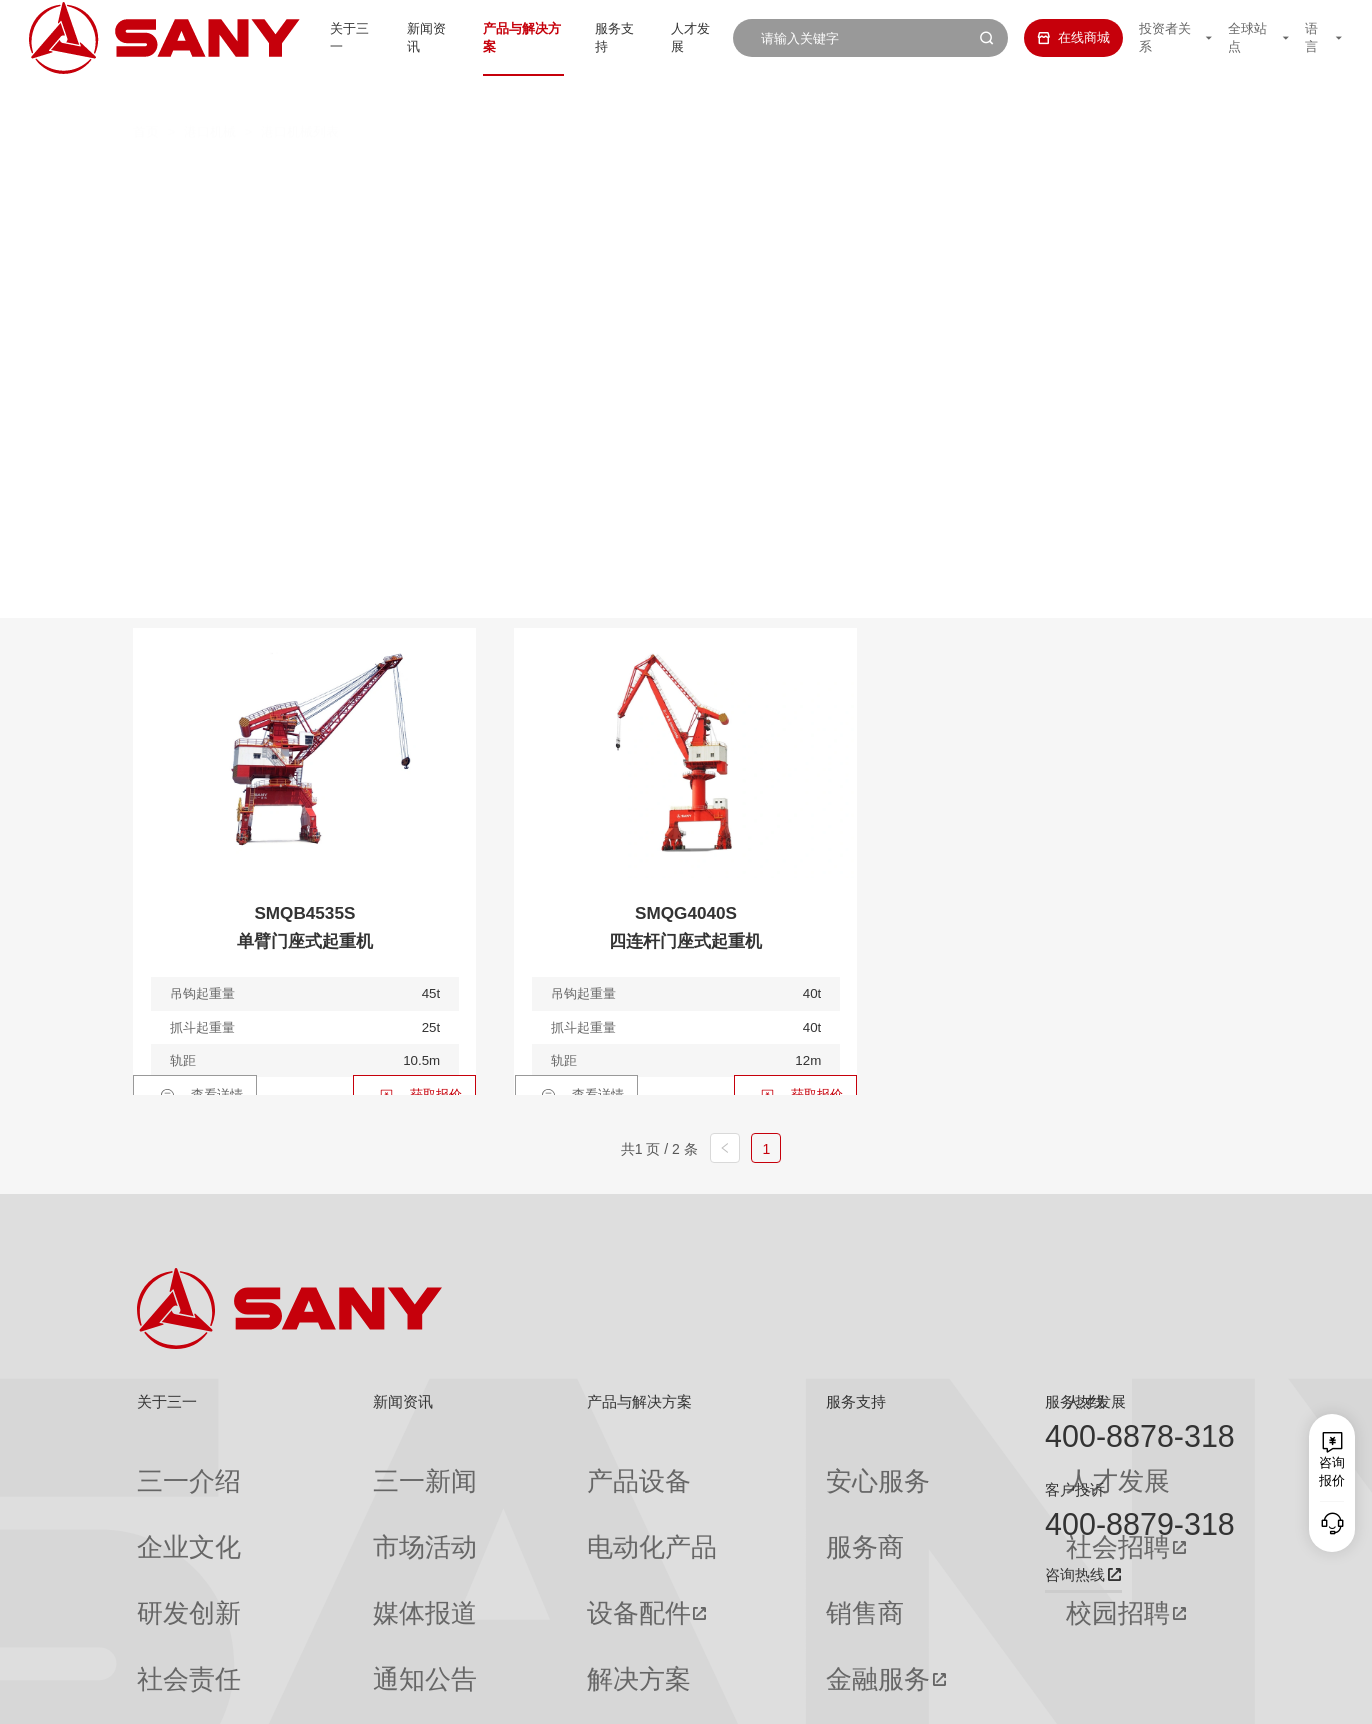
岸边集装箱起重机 (357, 214)
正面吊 (387, 176)
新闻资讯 (391, 37)
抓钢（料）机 (781, 176)
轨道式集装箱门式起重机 (555, 214)
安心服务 (718, 1465)
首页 (146, 94)
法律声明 (1142, 1695)
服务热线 (1075, 1401)
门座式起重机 (959, 214)
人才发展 (678, 37)
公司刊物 (163, 1637)
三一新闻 (334, 1465)
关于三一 (309, 37)
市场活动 (334, 1500)
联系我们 (1021, 1695)
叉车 (657, 176)
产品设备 (504, 1465)
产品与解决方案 (493, 37)
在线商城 (1053, 37)
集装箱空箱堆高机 (526, 176)
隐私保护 (1081, 1695)
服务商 (711, 1500)
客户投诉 (1075, 1489)
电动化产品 (510, 1500)
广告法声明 (1207, 1695)
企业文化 (163, 1500)
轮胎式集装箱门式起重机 (775, 214)
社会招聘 (893, 1501)
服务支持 (595, 37)
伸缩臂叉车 (1094, 176)
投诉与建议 (724, 1638)
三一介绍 (163, 1465)
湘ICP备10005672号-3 (369, 1695)
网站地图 (961, 1695)
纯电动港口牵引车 (941, 176)
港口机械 (210, 94)
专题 (321, 1637)
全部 (312, 176)
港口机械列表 (300, 94)
